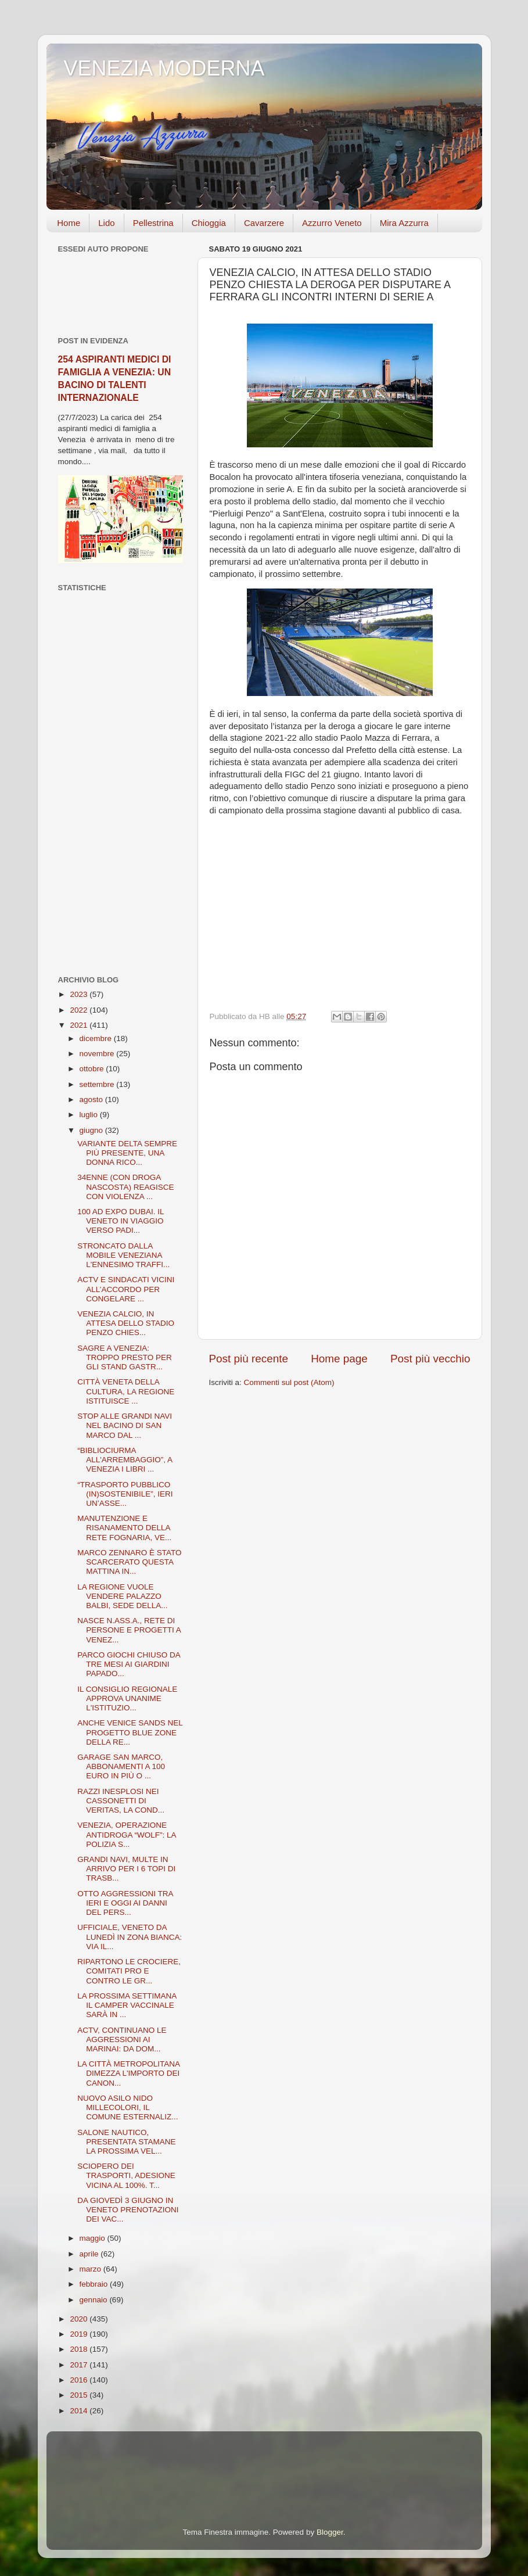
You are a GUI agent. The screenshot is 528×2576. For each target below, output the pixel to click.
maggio (93, 2238)
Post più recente (249, 1358)
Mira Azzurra (404, 223)
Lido (106, 223)
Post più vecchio (430, 1358)
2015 (79, 2395)
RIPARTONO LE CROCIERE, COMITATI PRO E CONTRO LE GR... (129, 1971)
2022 (79, 1010)
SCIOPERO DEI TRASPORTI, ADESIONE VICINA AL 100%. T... (126, 2175)
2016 (79, 2380)
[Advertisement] (120, 783)
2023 (79, 994)
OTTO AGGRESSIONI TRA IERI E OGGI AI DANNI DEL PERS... (125, 1903)
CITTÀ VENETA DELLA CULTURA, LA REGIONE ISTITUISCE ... (125, 1391)
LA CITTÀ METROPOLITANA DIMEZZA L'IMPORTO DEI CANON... (128, 2073)
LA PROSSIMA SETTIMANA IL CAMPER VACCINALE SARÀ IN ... (126, 2005)
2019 (79, 2334)
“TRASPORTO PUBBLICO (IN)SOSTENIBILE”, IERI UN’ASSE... (125, 1494)
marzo (91, 2269)
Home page (339, 1358)
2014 (79, 2410)
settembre (98, 1084)
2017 (79, 2364)
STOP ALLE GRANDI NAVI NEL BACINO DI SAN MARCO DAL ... (124, 1425)
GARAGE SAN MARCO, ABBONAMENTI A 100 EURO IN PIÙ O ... (121, 1766)
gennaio (95, 2299)
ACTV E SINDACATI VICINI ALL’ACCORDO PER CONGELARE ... (125, 1289)
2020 (79, 2319)
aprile (90, 2253)
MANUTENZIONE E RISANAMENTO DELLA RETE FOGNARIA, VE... (124, 1527)
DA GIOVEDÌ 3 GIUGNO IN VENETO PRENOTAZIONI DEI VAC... (127, 2209)
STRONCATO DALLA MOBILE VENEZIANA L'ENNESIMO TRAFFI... (123, 1255)
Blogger (330, 2532)
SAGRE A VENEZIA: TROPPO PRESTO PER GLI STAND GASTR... (124, 1357)
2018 (79, 2349)
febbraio (95, 2284)
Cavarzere (264, 223)
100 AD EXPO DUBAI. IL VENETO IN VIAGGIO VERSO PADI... (120, 1221)
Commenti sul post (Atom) (289, 1382)
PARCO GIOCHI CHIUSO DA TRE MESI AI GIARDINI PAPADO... (128, 1664)
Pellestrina (153, 223)
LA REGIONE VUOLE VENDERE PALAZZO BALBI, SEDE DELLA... (122, 1596)
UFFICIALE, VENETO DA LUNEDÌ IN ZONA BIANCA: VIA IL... (129, 1936)
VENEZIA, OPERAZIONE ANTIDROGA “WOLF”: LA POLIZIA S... (126, 1834)
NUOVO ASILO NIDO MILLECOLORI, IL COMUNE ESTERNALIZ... (127, 2107)
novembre (98, 1053)
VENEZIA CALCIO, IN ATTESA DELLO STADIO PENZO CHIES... (125, 1323)
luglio (90, 1114)
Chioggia (209, 223)
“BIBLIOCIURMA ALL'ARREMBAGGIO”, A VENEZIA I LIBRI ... (124, 1459)
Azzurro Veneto (332, 223)
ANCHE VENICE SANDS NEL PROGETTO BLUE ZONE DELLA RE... (129, 1732)
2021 (79, 1025)
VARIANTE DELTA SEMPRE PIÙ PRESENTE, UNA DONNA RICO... (127, 1153)
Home (68, 223)
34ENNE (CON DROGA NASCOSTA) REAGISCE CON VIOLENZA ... (125, 1186)
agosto (92, 1099)
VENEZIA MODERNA (164, 68)
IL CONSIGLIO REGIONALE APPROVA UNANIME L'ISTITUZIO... (127, 1698)
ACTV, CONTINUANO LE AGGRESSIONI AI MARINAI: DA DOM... (121, 2039)
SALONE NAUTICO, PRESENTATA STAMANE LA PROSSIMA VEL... (126, 2141)
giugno (92, 1130)
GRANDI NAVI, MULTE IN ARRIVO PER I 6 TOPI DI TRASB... (126, 1868)
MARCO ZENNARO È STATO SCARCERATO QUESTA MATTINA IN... (129, 1562)
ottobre (93, 1068)
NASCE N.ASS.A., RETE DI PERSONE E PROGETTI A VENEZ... (129, 1630)
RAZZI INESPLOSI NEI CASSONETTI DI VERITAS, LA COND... (120, 1800)
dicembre (97, 1038)
